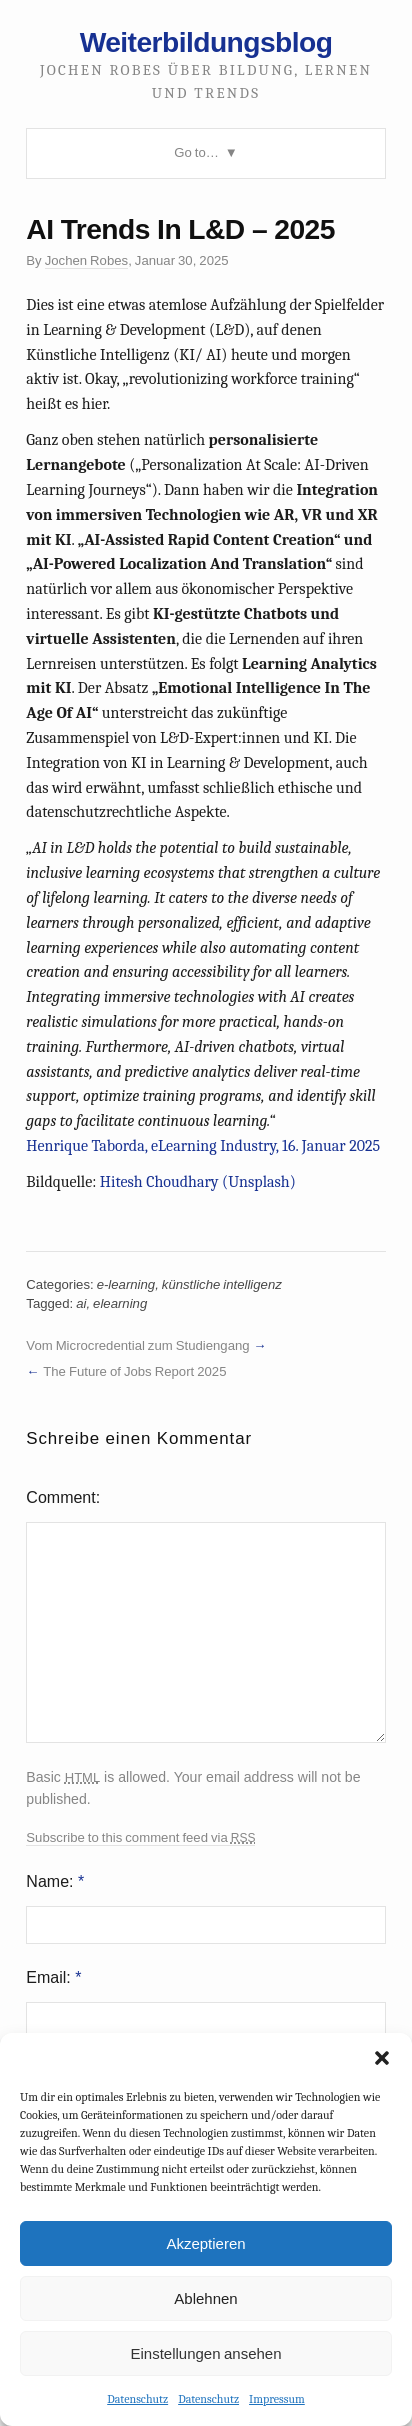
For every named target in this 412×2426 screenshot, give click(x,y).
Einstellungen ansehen (205, 2353)
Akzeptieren (205, 2243)
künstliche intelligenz (222, 1284)
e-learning (126, 1284)
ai (81, 1303)
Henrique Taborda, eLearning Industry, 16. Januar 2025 (203, 1146)
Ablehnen (205, 2298)
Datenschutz (137, 2399)
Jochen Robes (86, 260)
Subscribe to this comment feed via (140, 1838)
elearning (120, 1303)
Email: (53, 1977)
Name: (55, 1881)
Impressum (277, 2399)
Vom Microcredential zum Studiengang (137, 1345)
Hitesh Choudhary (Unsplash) (198, 1182)
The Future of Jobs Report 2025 (134, 1371)
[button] (382, 2058)
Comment (60, 1497)
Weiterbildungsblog (206, 42)
